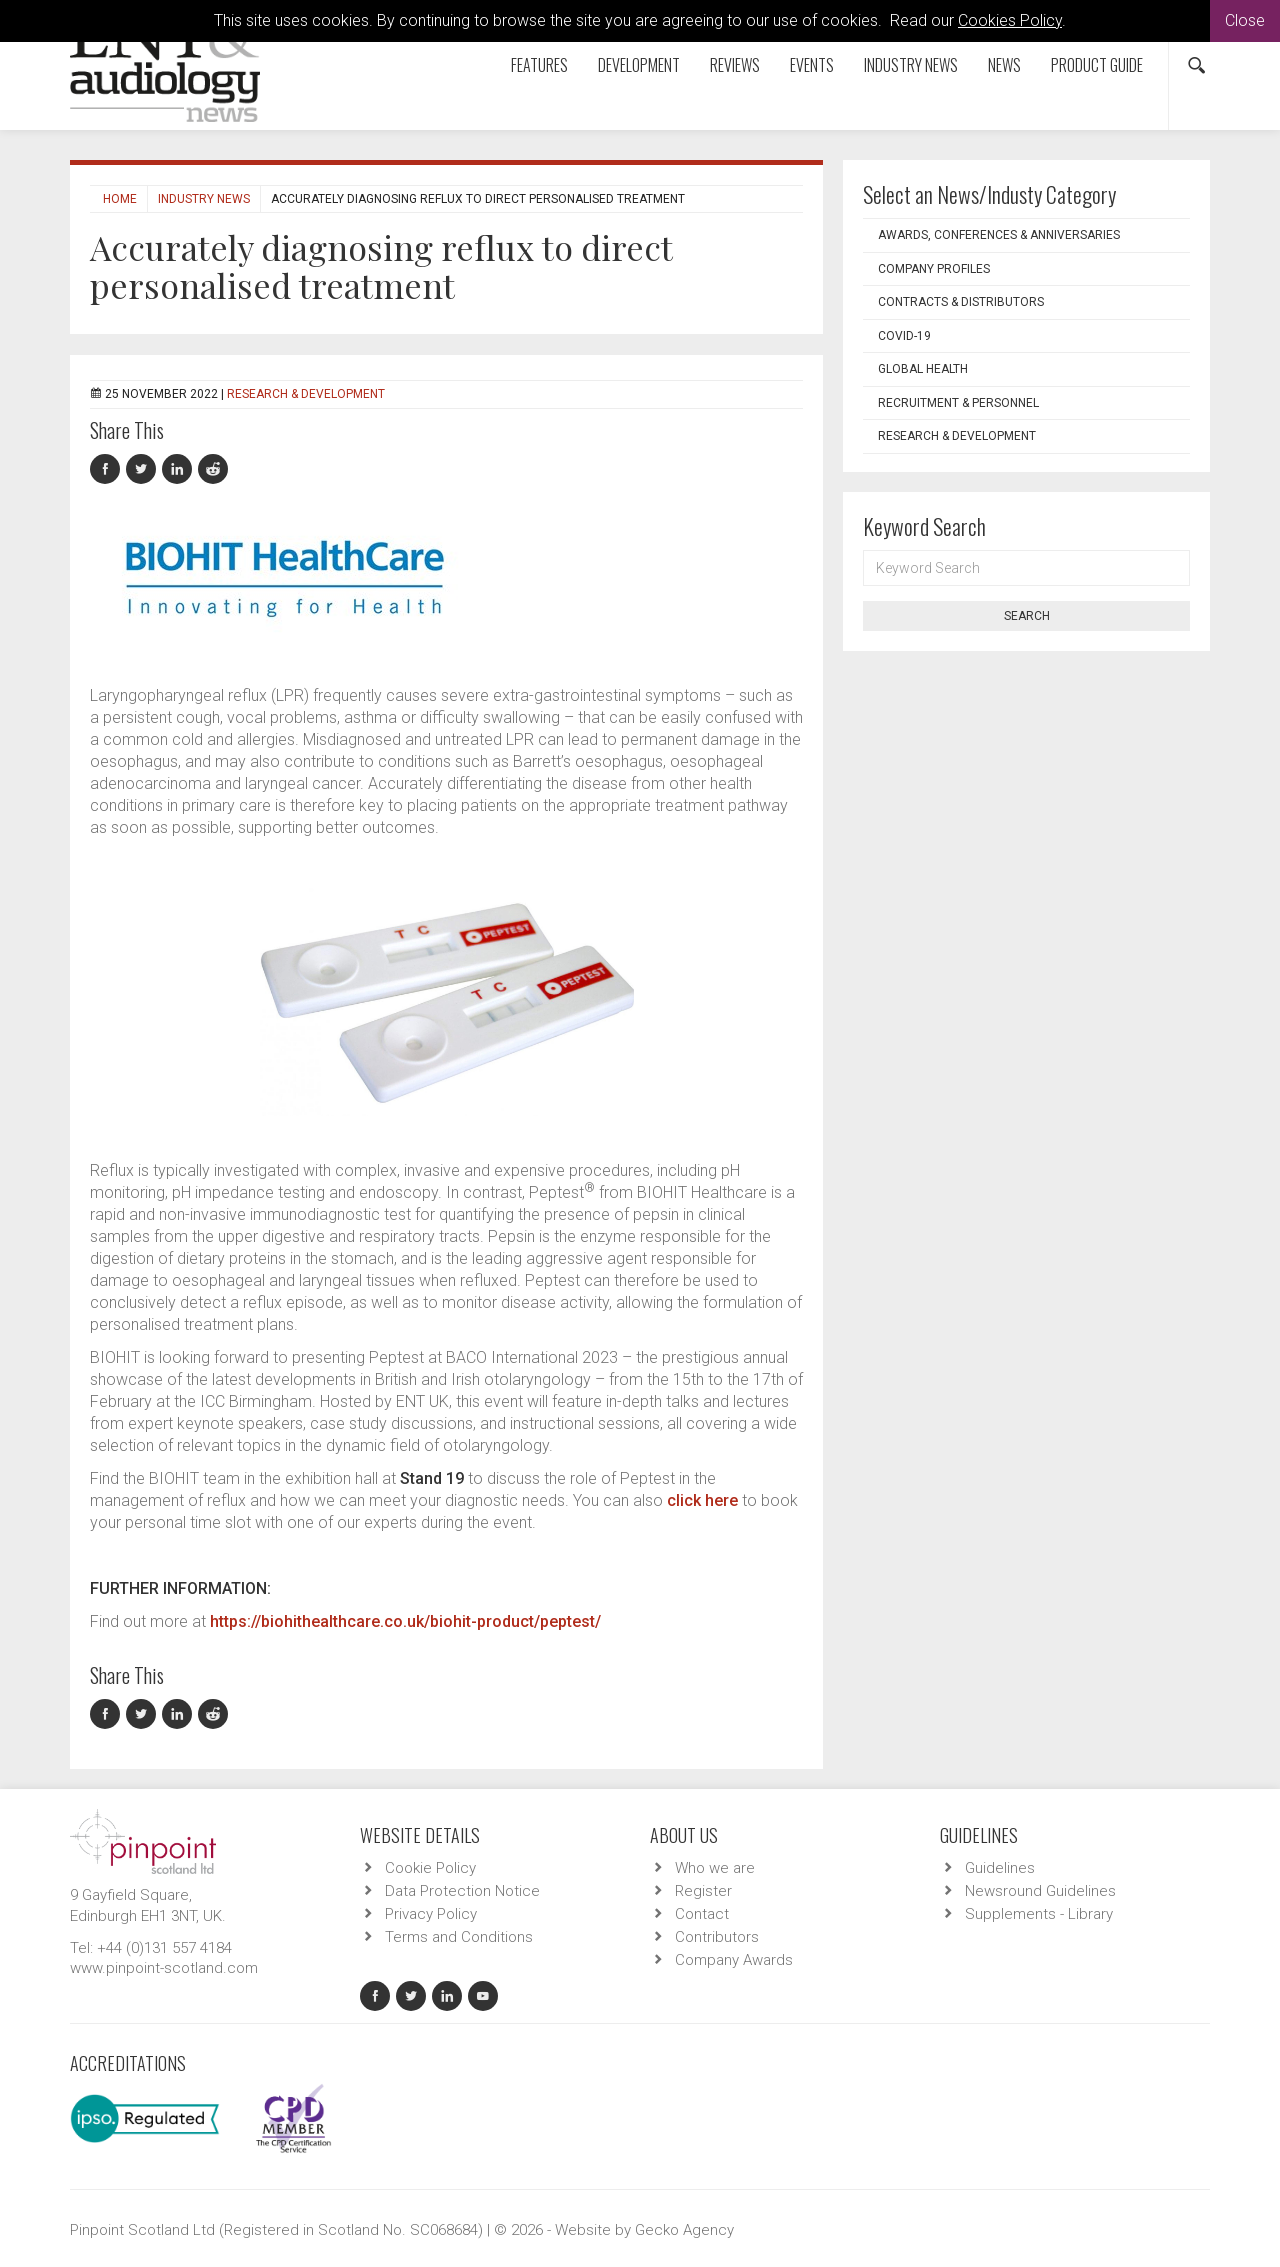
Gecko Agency (684, 2230)
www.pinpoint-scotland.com (164, 1968)
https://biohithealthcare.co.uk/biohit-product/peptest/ (405, 1621)
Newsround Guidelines (1040, 1891)
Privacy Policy (431, 1914)
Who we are (715, 1868)
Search (1027, 616)
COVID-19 (904, 336)
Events (812, 65)
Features (539, 65)
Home (120, 199)
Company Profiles (934, 269)
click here (702, 1500)
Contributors (717, 1937)
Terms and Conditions (459, 1937)
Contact (702, 1914)
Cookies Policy (1010, 20)
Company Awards (734, 1960)
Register (703, 1891)
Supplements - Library (1039, 1914)
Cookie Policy (430, 1868)
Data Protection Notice (462, 1891)
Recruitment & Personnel (958, 403)
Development (639, 65)
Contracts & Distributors (961, 302)
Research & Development (306, 394)
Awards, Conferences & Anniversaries (999, 235)
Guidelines (1000, 1868)
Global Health (923, 369)
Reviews (735, 65)
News (1004, 65)
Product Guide (1097, 65)
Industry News (911, 65)
